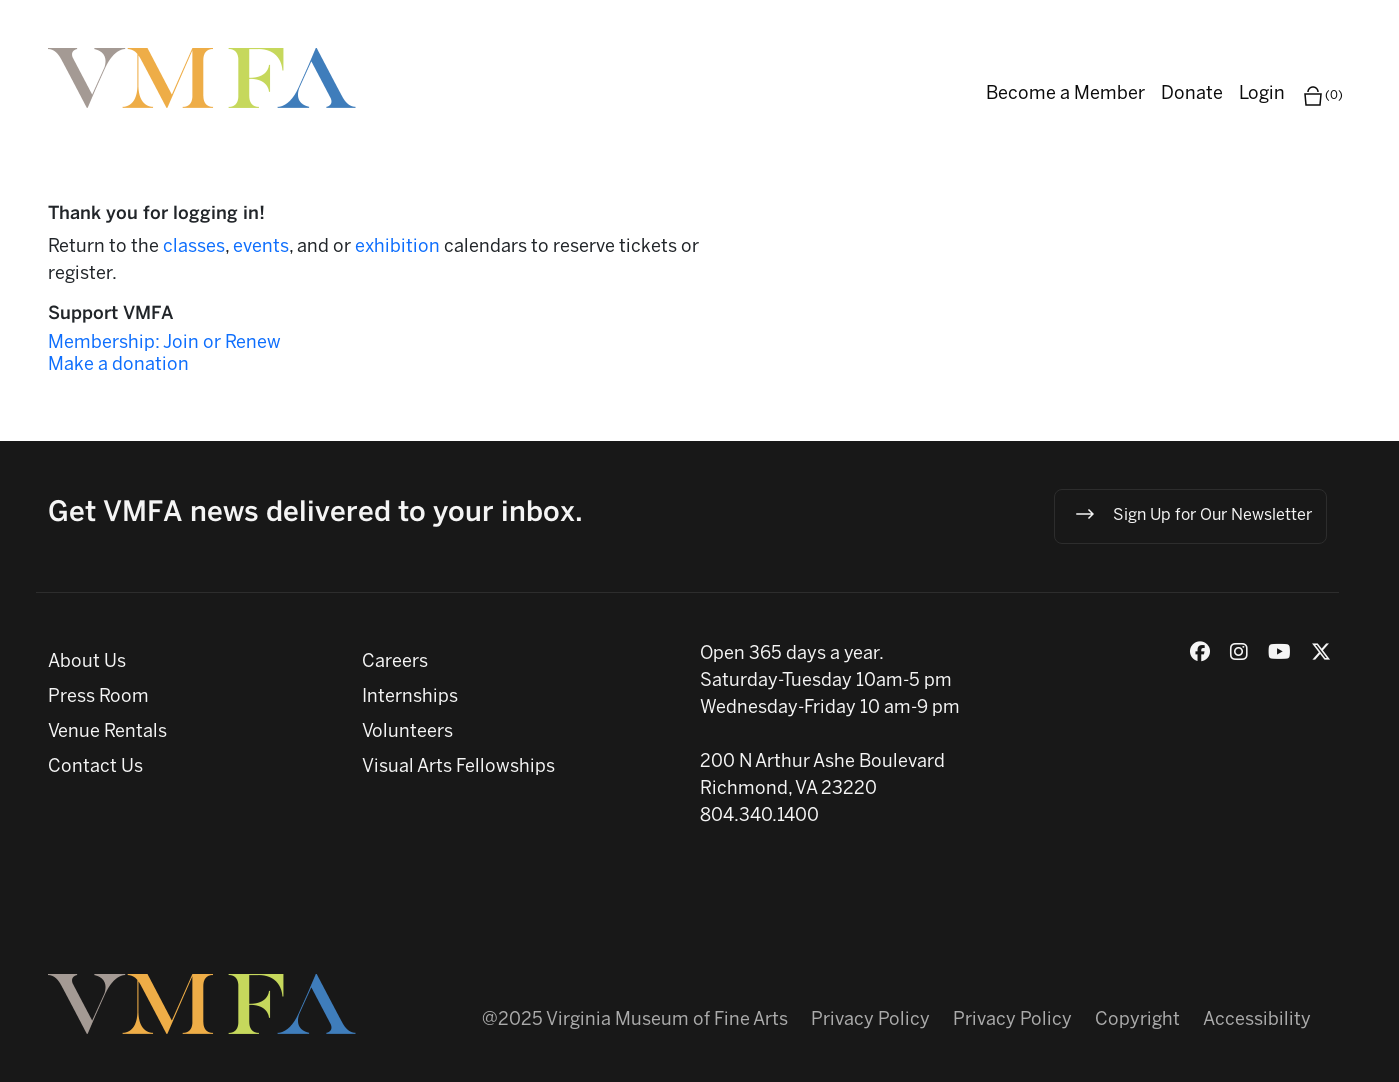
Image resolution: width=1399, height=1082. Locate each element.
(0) (1322, 96)
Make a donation (118, 365)
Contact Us (95, 767)
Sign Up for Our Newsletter (1192, 514)
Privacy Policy (870, 1020)
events (261, 247)
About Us (87, 662)
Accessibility (1257, 1020)
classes (194, 247)
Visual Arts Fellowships (458, 767)
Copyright (1137, 1020)
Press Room (98, 697)
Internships (410, 697)
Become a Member (1065, 94)
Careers (395, 662)
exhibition (399, 247)
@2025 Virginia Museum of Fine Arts (635, 1020)
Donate (1192, 94)
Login (1262, 94)
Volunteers (407, 732)
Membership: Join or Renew (164, 343)
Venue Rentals (107, 732)
